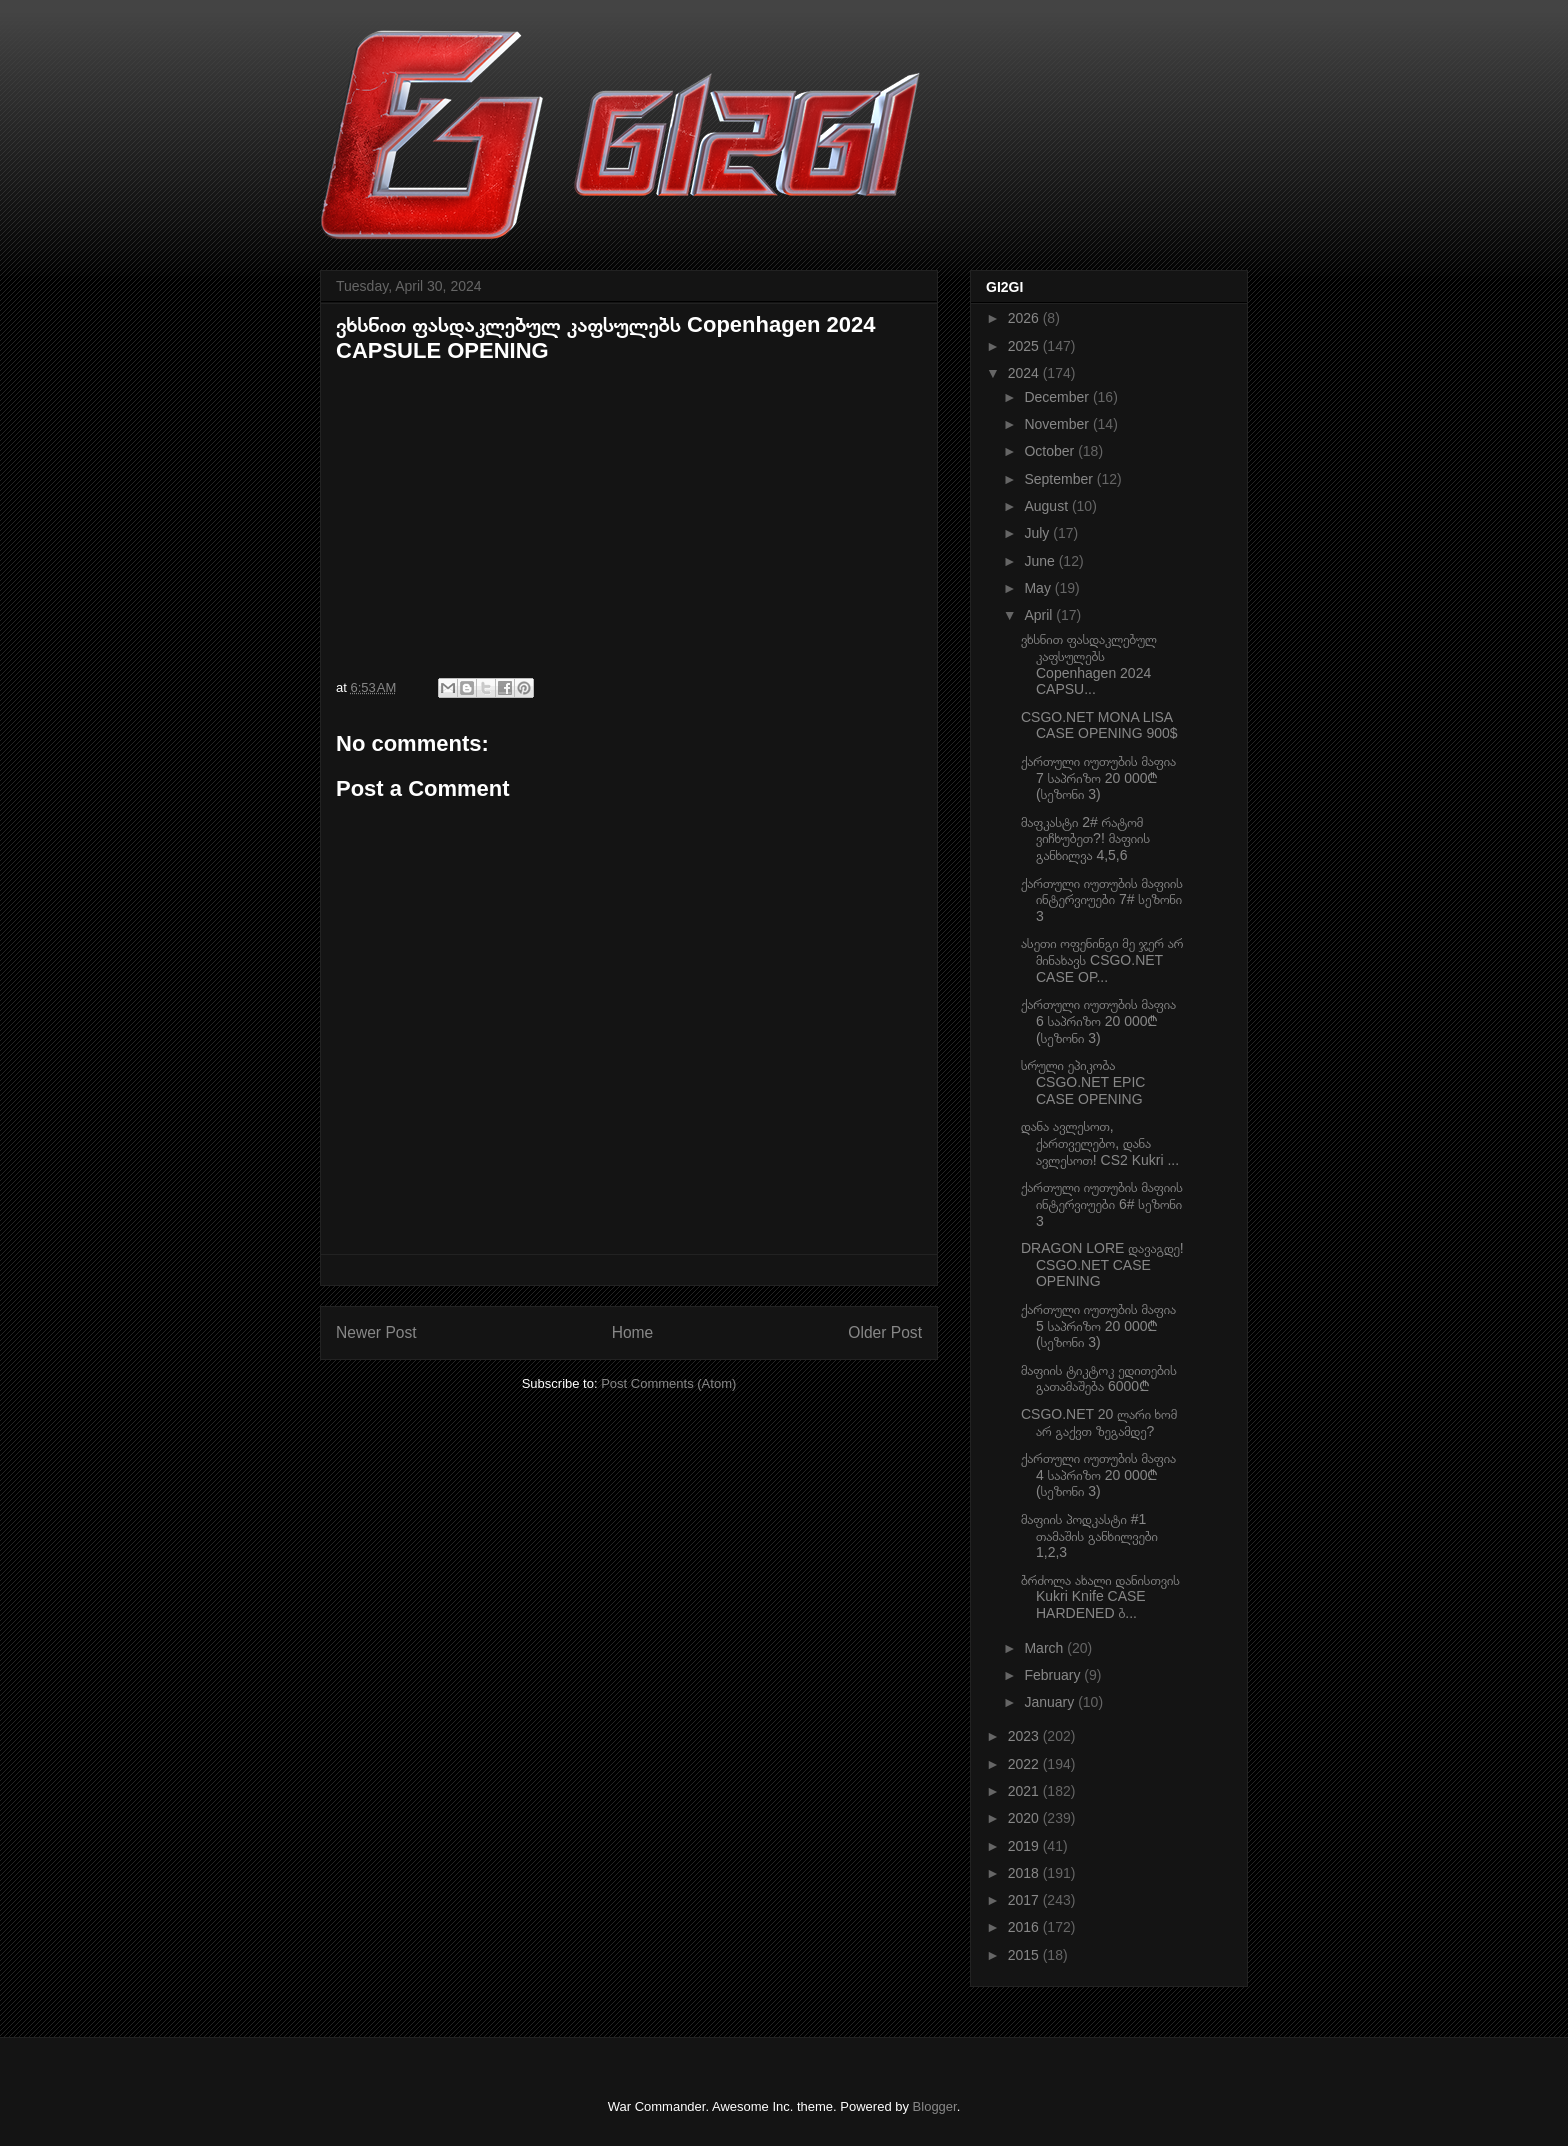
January (1051, 1702)
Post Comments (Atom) (668, 1383)
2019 (1025, 1846)
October (1051, 451)
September (1060, 479)
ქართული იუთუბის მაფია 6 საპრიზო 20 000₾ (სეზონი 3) (1098, 1021)
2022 (1025, 1764)
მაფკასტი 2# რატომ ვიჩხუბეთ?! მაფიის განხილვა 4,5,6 (1085, 839)
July (1038, 533)
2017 (1025, 1900)
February (1054, 1675)
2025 (1025, 346)
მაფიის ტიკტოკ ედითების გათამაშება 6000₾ (1099, 1378)
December (1058, 397)
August (1047, 506)
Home (633, 1332)
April (1040, 615)
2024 (1025, 373)
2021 (1025, 1791)
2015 (1025, 1955)
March (1045, 1648)
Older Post (885, 1332)
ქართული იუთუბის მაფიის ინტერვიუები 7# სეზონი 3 (1102, 900)
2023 (1025, 1736)
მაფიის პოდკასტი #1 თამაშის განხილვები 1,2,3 (1089, 1536)
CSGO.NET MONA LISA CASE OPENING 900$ (1099, 725)
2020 (1025, 1818)
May (1039, 588)
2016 (1025, 1927)
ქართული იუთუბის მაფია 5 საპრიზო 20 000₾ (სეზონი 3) (1098, 1326)
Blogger (935, 2106)
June (1041, 561)
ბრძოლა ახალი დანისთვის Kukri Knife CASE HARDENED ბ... (1100, 1597)
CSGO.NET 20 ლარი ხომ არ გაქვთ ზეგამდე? (1099, 1422)
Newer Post (376, 1332)
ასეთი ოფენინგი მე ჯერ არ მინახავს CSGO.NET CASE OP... (1102, 960)
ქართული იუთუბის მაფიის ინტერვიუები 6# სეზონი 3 (1102, 1204)
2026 (1025, 318)
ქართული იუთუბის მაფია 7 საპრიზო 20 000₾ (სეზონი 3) (1098, 778)
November (1058, 424)
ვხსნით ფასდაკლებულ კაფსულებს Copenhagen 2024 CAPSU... (1089, 664)
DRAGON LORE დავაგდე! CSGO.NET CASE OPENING (1102, 1265)
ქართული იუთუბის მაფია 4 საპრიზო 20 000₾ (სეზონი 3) (1098, 1475)
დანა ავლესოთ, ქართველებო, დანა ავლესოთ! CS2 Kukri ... (1100, 1143)
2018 (1025, 1873)
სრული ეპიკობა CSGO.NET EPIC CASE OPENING (1083, 1082)
